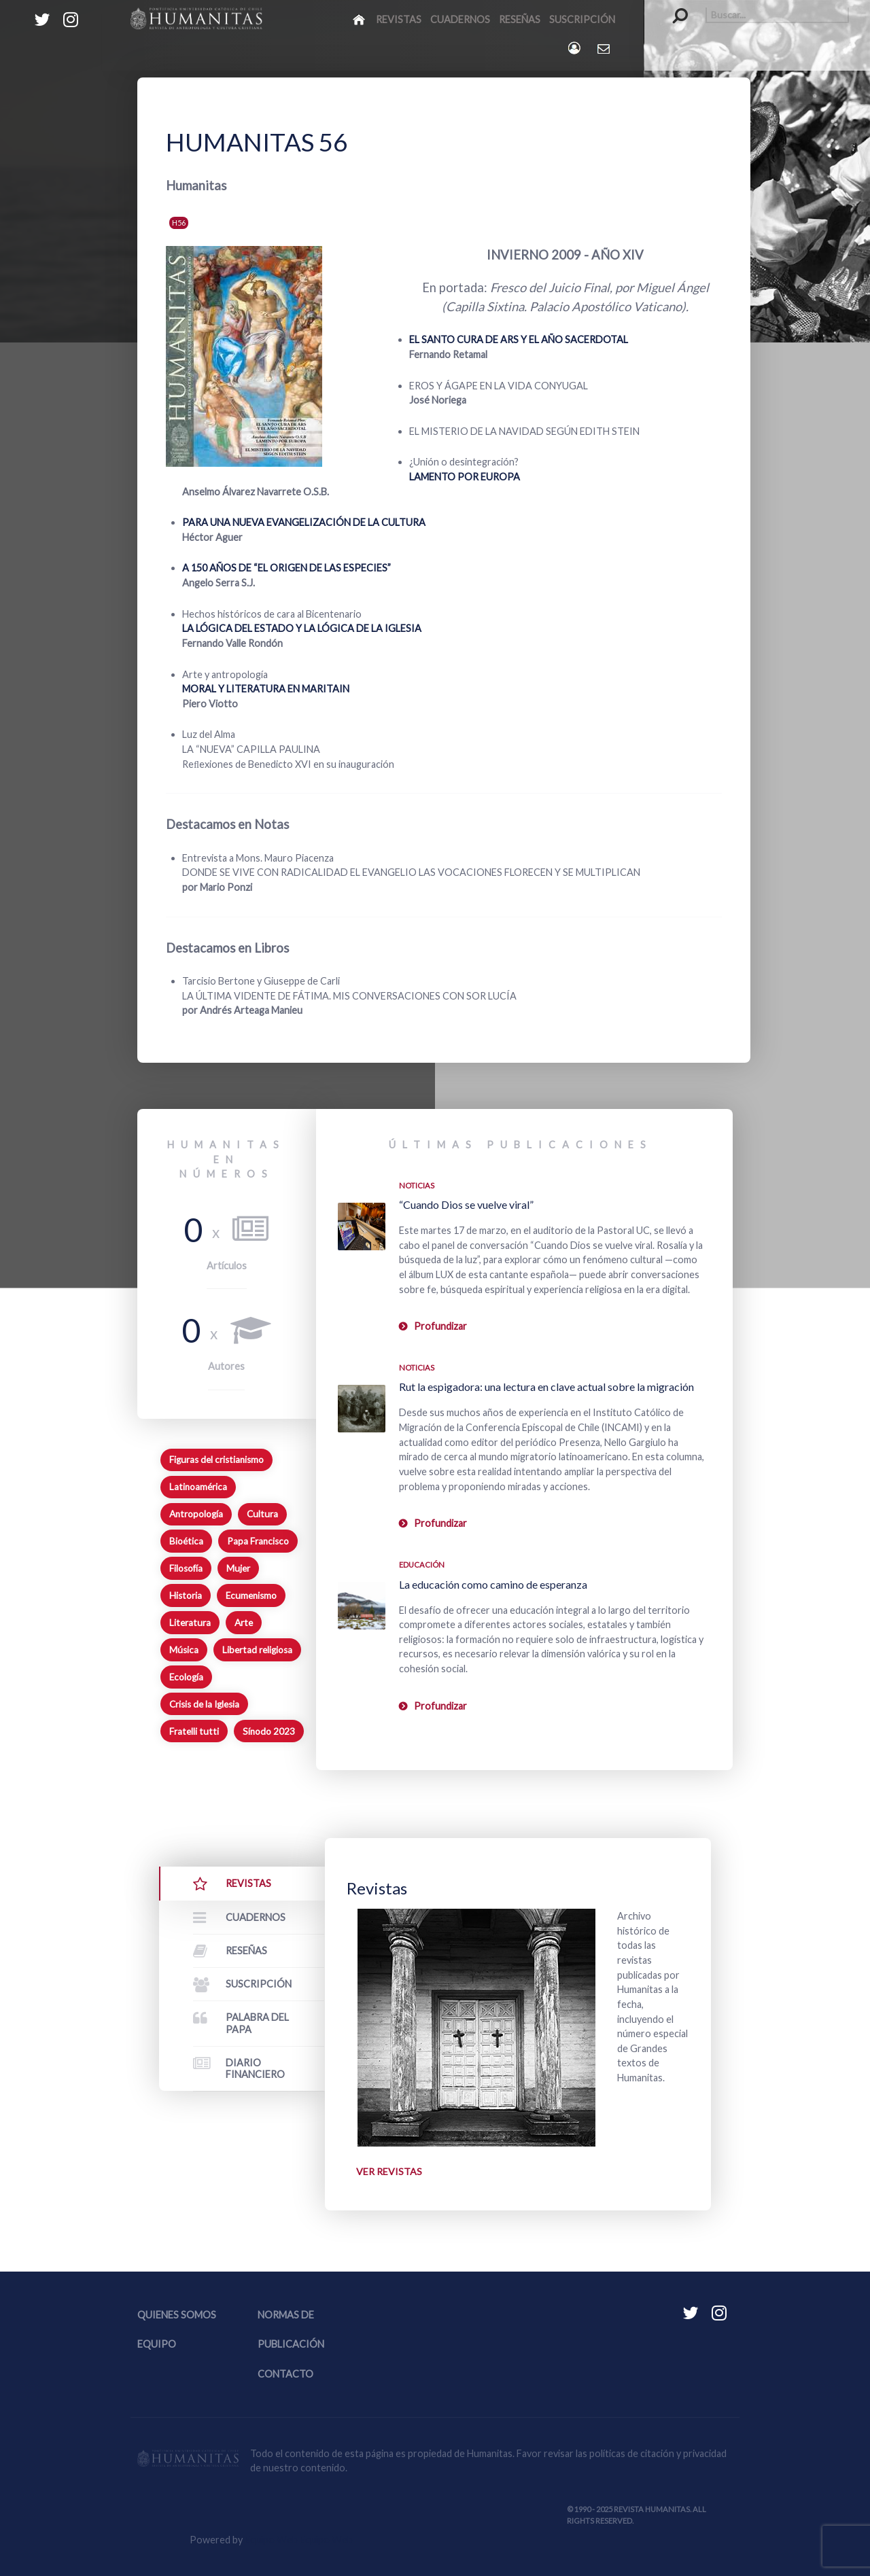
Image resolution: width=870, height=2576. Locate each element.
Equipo (156, 2344)
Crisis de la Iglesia (204, 1704)
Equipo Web (299, 2540)
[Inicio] (360, 19)
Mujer (238, 1568)
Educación (422, 1564)
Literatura (190, 1622)
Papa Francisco (258, 1541)
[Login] (575, 48)
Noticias (416, 1185)
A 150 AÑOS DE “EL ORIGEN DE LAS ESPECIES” (286, 568)
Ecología (186, 1677)
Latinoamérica (198, 1486)
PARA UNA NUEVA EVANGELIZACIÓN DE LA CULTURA (303, 522)
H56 (179, 222)
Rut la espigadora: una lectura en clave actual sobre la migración (546, 1386)
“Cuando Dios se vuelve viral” (466, 1204)
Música (183, 1649)
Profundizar (440, 1326)
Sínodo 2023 (269, 1731)
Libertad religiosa (257, 1649)
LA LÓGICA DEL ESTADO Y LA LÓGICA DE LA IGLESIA (301, 628)
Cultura (262, 1513)
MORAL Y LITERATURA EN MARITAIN (265, 688)
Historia (185, 1595)
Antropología (196, 1513)
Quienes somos (176, 2315)
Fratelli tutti (194, 1731)
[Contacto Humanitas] (604, 48)
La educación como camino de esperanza (493, 1584)
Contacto (285, 2374)
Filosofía (186, 1568)
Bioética (186, 1541)
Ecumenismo (251, 1595)
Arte (243, 1622)
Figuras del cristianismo (216, 1459)
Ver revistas (389, 2171)
